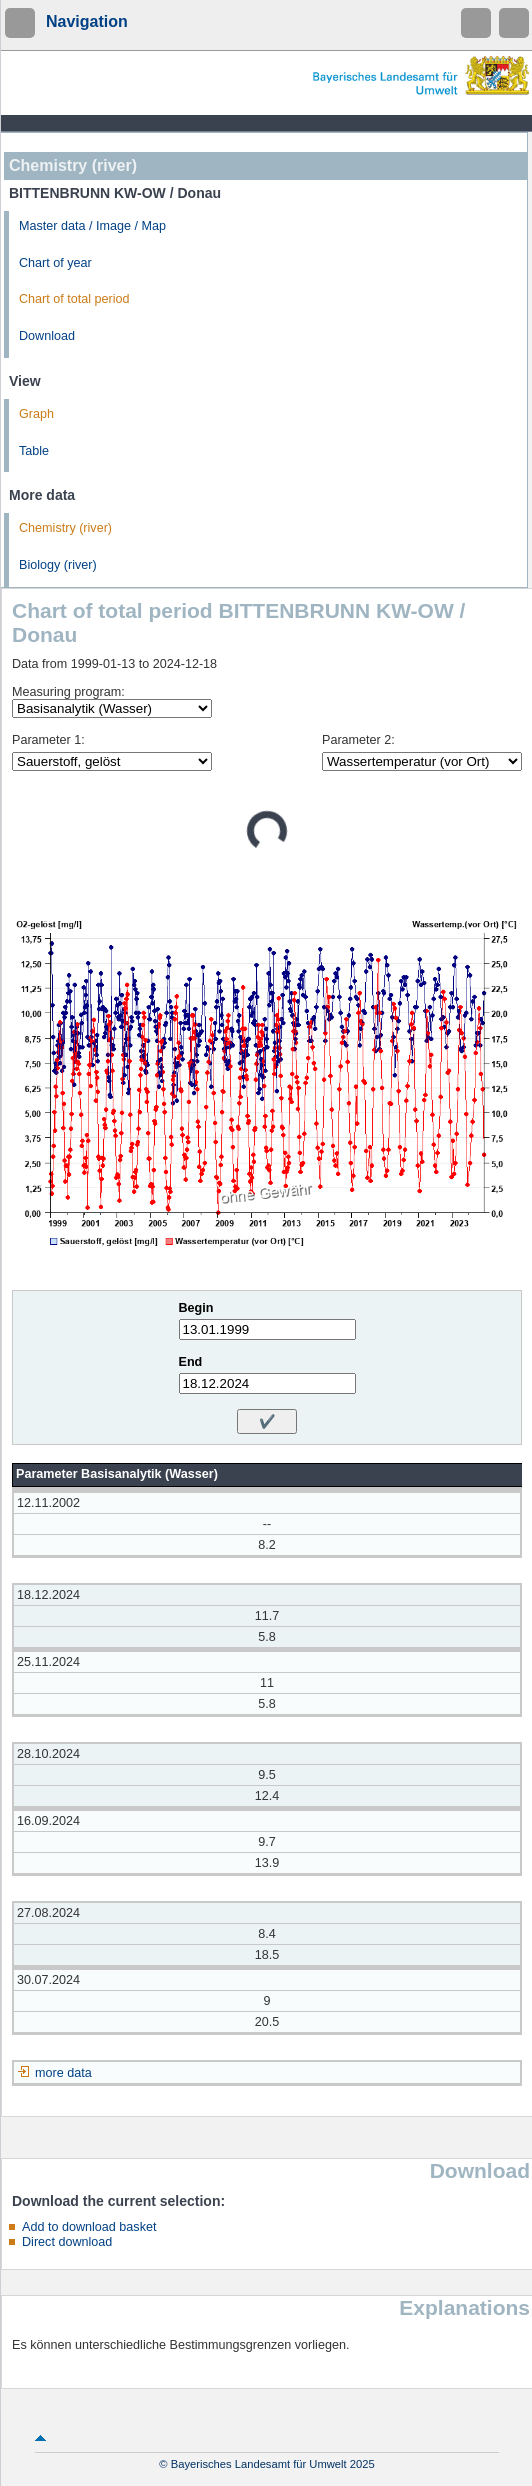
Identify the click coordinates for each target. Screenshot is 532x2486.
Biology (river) (58, 565)
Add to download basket (89, 2227)
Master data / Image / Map (92, 226)
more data (63, 2073)
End (191, 1362)
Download (47, 336)
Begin (196, 1308)
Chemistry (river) (65, 528)
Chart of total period (74, 299)
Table (34, 451)
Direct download (67, 2242)
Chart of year (55, 263)
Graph (36, 414)
